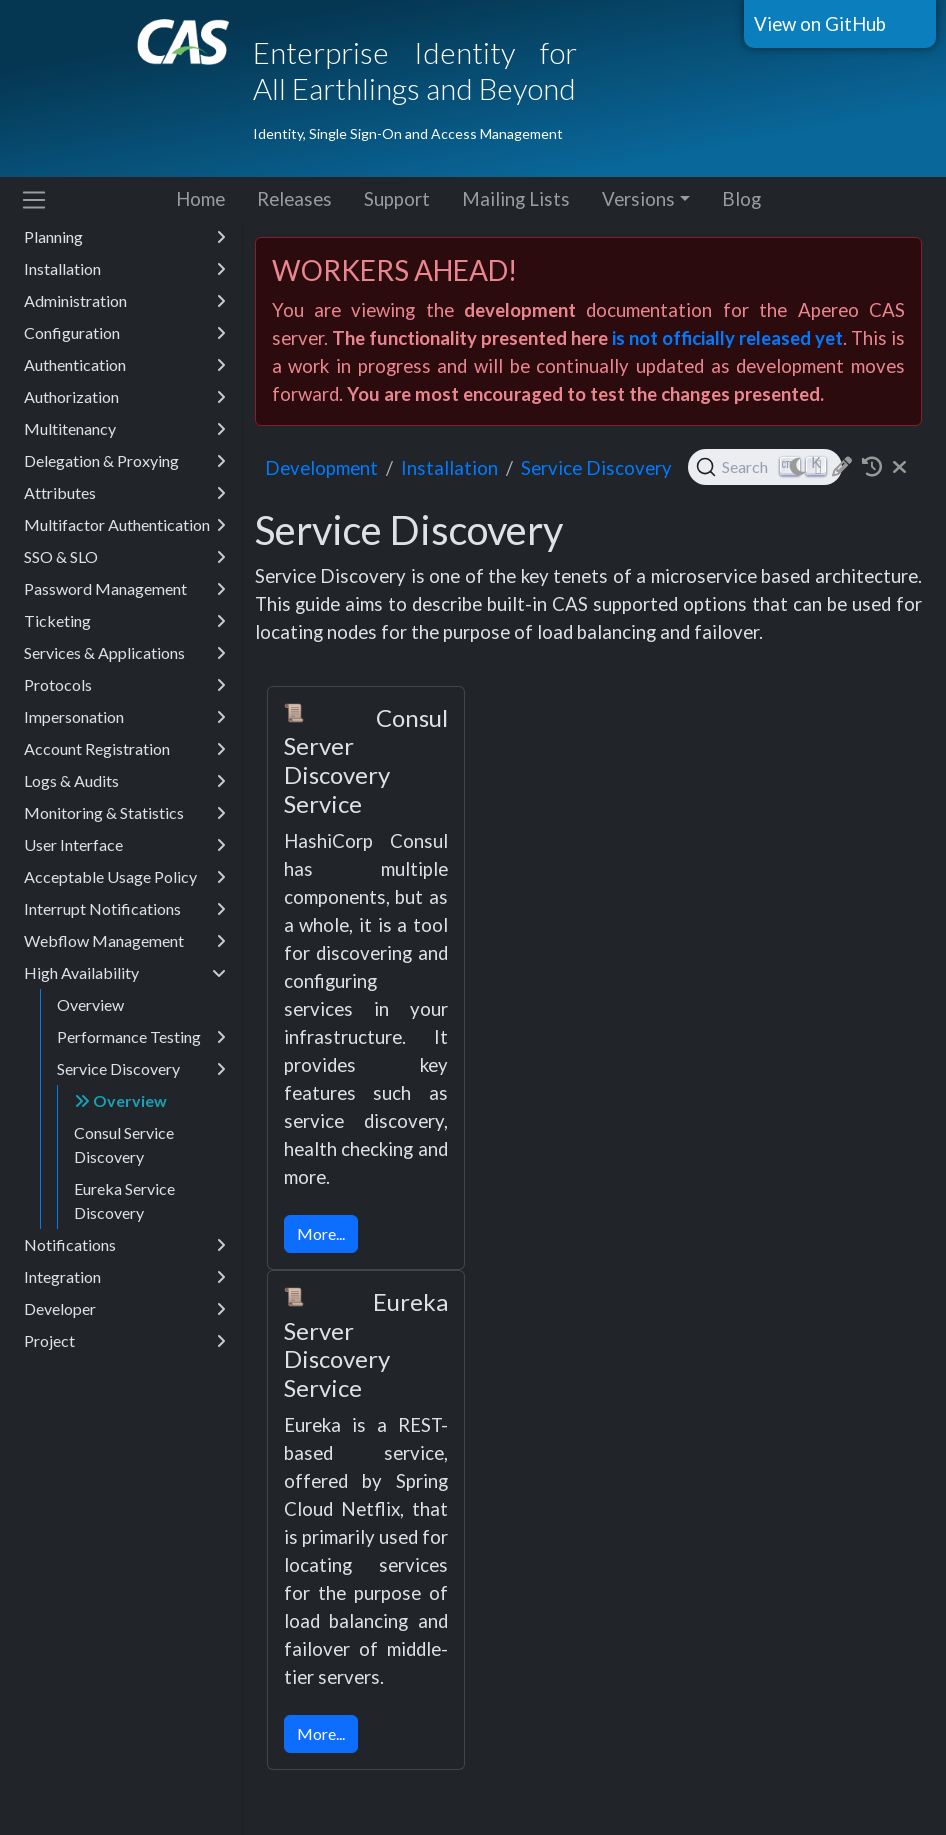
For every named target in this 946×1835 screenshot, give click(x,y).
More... (321, 1233)
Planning (125, 237)
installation (449, 468)
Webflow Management (125, 941)
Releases (294, 199)
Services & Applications (125, 653)
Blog (741, 199)
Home (200, 199)
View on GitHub (820, 24)
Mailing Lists (516, 199)
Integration (125, 1277)
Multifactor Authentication (125, 525)
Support (397, 199)
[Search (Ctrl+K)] (765, 467)
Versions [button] (638, 199)
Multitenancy (125, 429)
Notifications (125, 1245)
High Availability (125, 973)
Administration (125, 301)
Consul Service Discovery (124, 1144)
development (321, 468)
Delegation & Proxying (125, 461)
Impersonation (125, 717)
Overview (90, 1004)
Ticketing (125, 621)
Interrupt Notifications (125, 909)
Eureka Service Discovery (124, 1200)
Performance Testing (141, 1037)
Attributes (125, 493)
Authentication (125, 365)
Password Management (125, 589)
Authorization (125, 397)
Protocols (125, 685)
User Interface (125, 845)
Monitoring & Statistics (125, 813)
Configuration (125, 333)
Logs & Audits (125, 781)
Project (125, 1341)
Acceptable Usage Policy (125, 877)
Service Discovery (141, 1069)
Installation (125, 269)
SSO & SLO (125, 557)
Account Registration (125, 749)
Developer (125, 1309)
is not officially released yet (727, 338)
